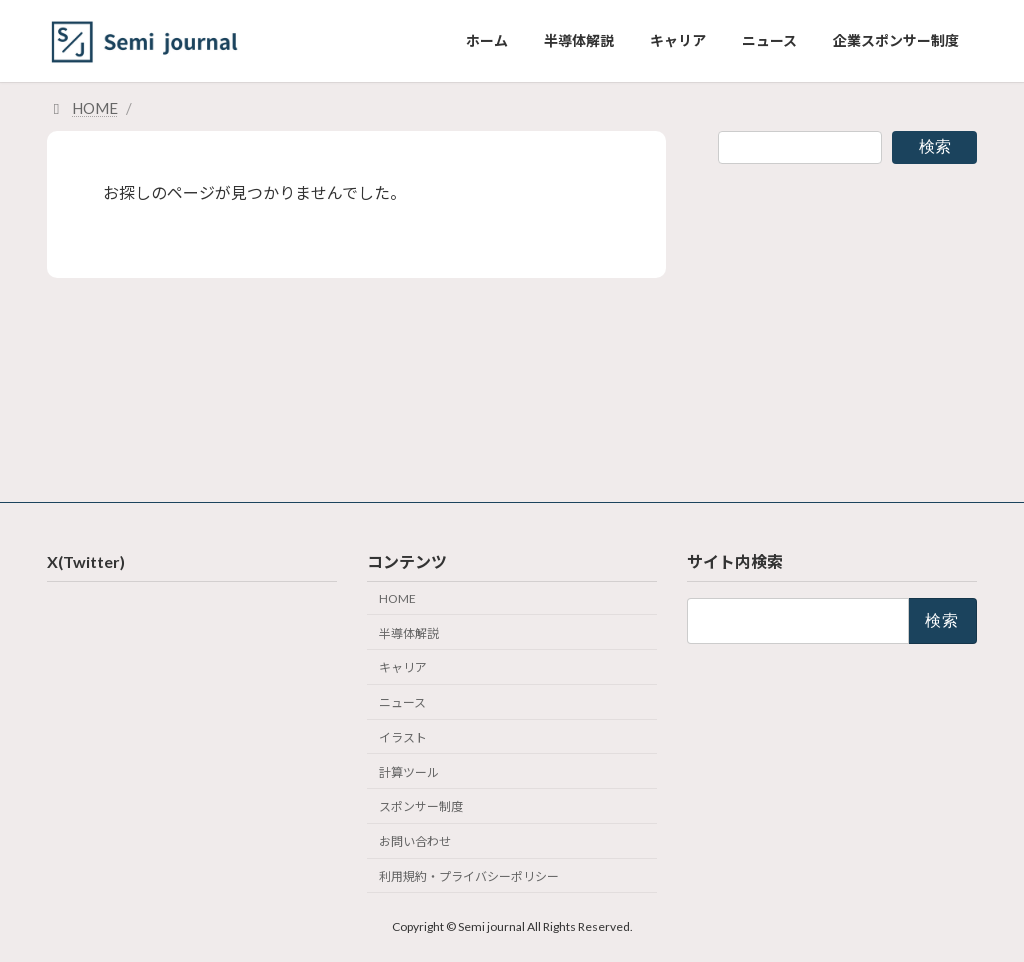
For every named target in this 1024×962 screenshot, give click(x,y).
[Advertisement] (847, 321)
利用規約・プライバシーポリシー (469, 876)
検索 (935, 146)
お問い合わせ (415, 841)
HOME (397, 598)
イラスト (403, 737)
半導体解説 (409, 632)
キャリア (403, 667)
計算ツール (409, 771)
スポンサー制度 (421, 806)
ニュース (402, 702)
